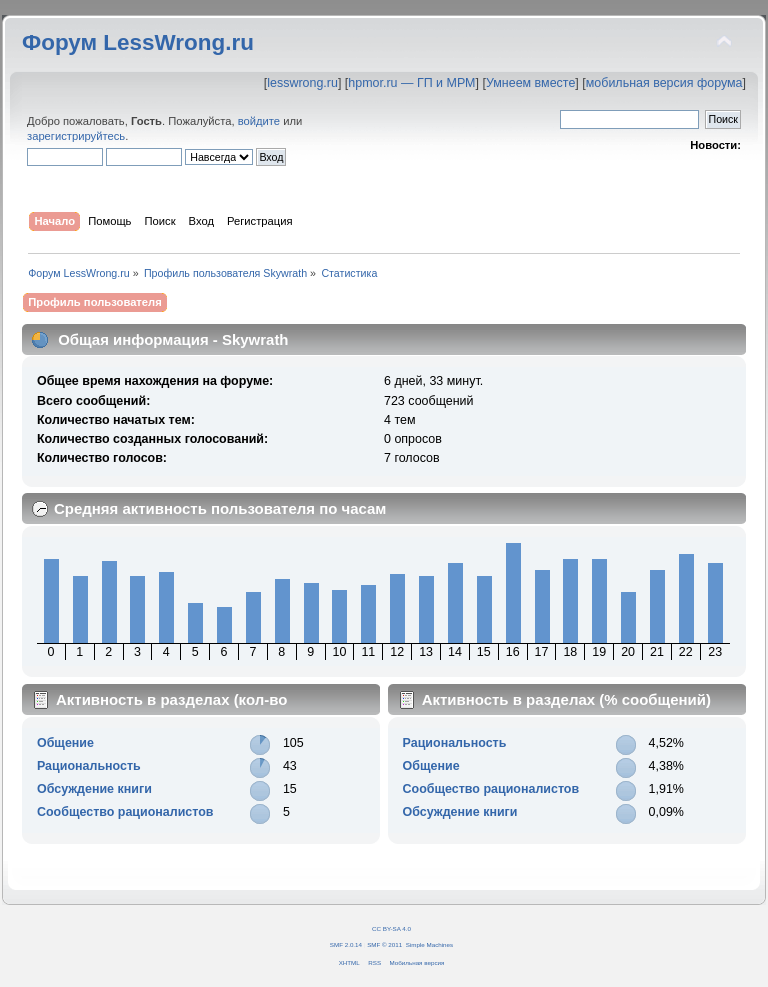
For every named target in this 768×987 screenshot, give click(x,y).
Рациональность (89, 766)
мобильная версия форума (664, 83)
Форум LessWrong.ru (138, 42)
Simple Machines (429, 944)
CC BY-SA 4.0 (391, 928)
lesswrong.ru (302, 83)
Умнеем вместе (530, 83)
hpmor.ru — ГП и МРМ (411, 83)
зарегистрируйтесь (76, 136)
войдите (259, 121)
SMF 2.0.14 (346, 944)
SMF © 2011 (384, 944)
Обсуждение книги (94, 789)
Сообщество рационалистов (125, 812)
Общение (65, 743)
